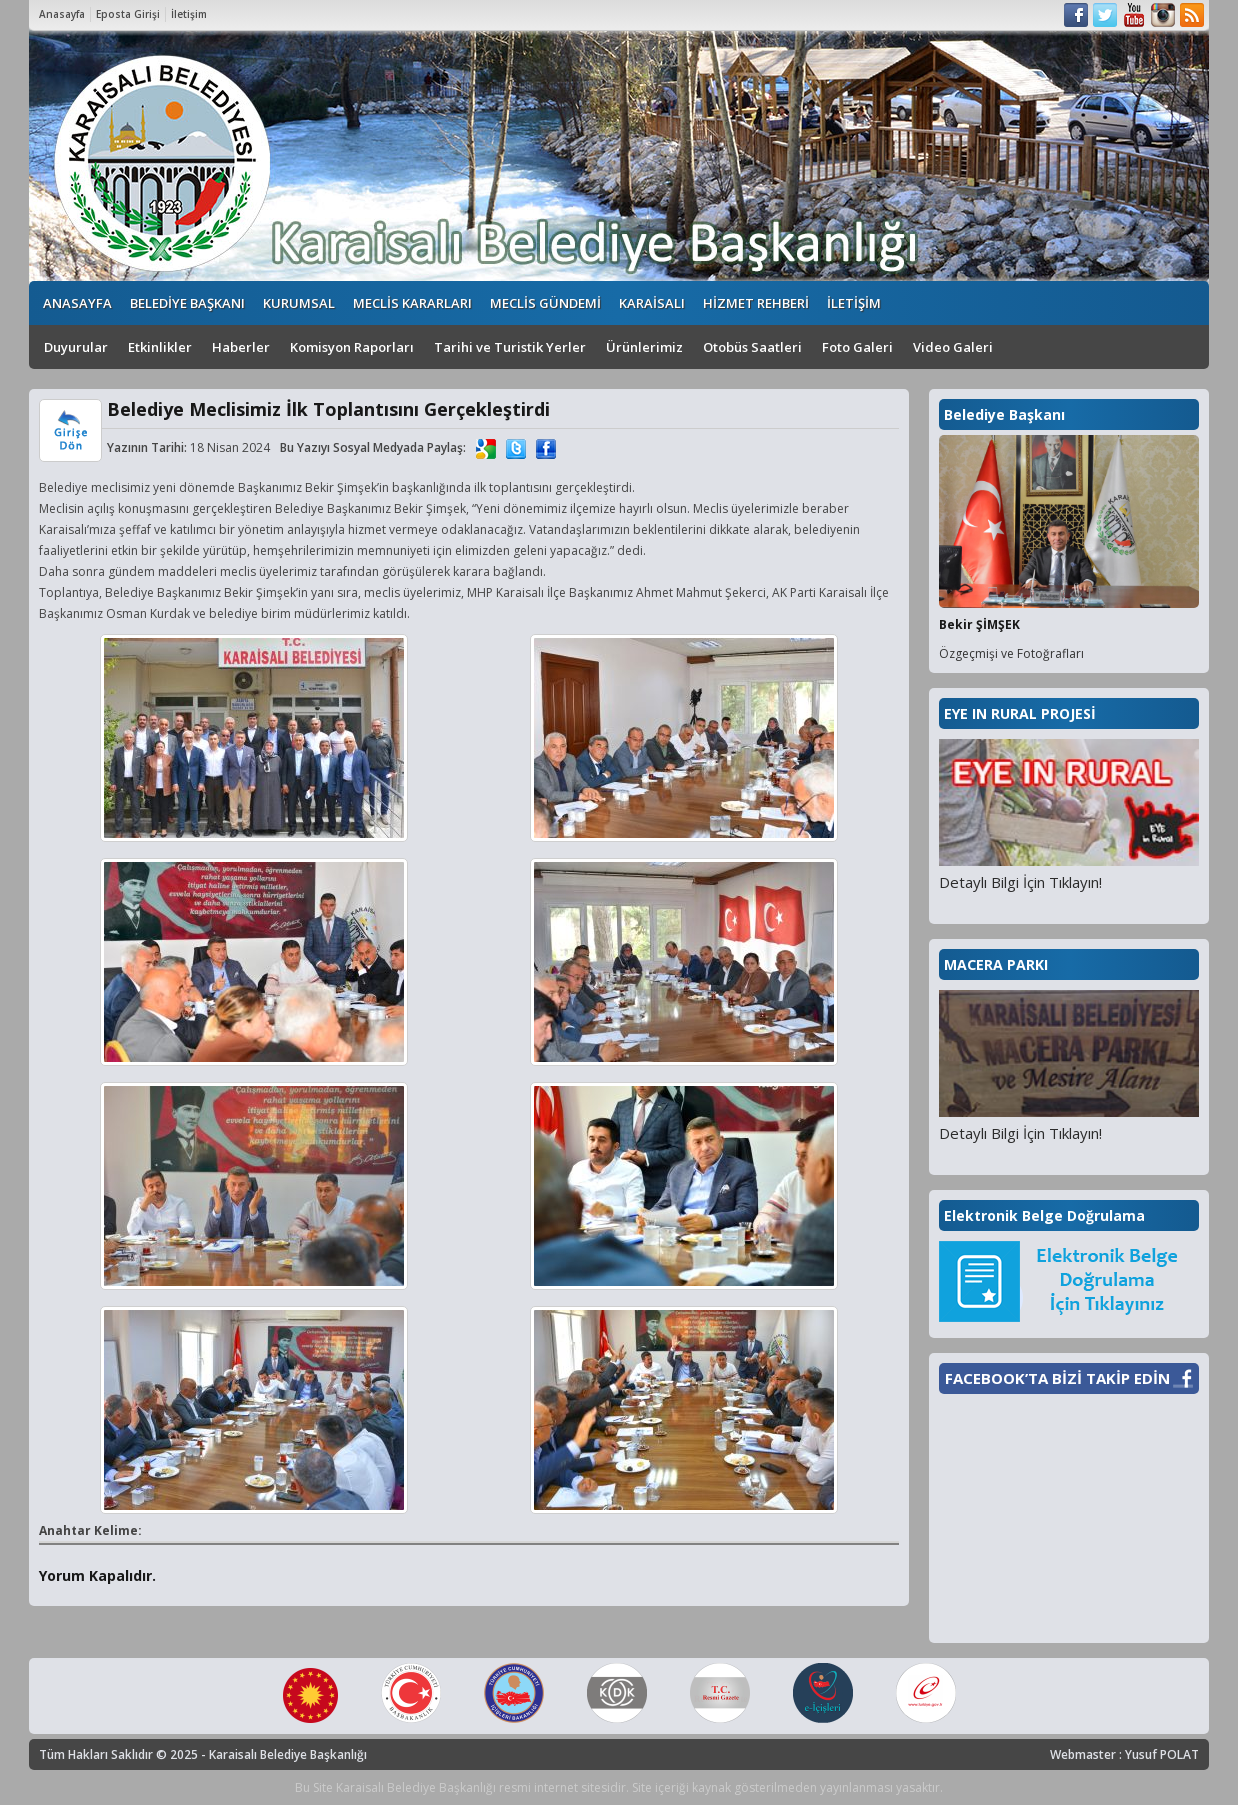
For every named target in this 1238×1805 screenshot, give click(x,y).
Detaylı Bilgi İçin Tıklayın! (1020, 882)
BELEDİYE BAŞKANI (187, 303)
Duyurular (76, 347)
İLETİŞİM (854, 303)
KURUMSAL (299, 303)
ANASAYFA (77, 303)
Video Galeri (953, 347)
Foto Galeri (857, 347)
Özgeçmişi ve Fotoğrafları (1011, 653)
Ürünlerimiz (644, 347)
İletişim (189, 14)
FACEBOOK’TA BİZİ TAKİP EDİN (1057, 1378)
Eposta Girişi (128, 14)
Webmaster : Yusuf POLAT (1124, 1754)
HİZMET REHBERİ (756, 303)
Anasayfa (62, 14)
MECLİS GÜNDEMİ (545, 303)
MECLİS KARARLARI (412, 303)
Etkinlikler (160, 347)
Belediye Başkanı (1004, 414)
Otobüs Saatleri (752, 347)
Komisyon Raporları (352, 347)
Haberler (241, 347)
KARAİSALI (652, 303)
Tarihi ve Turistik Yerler (510, 347)
